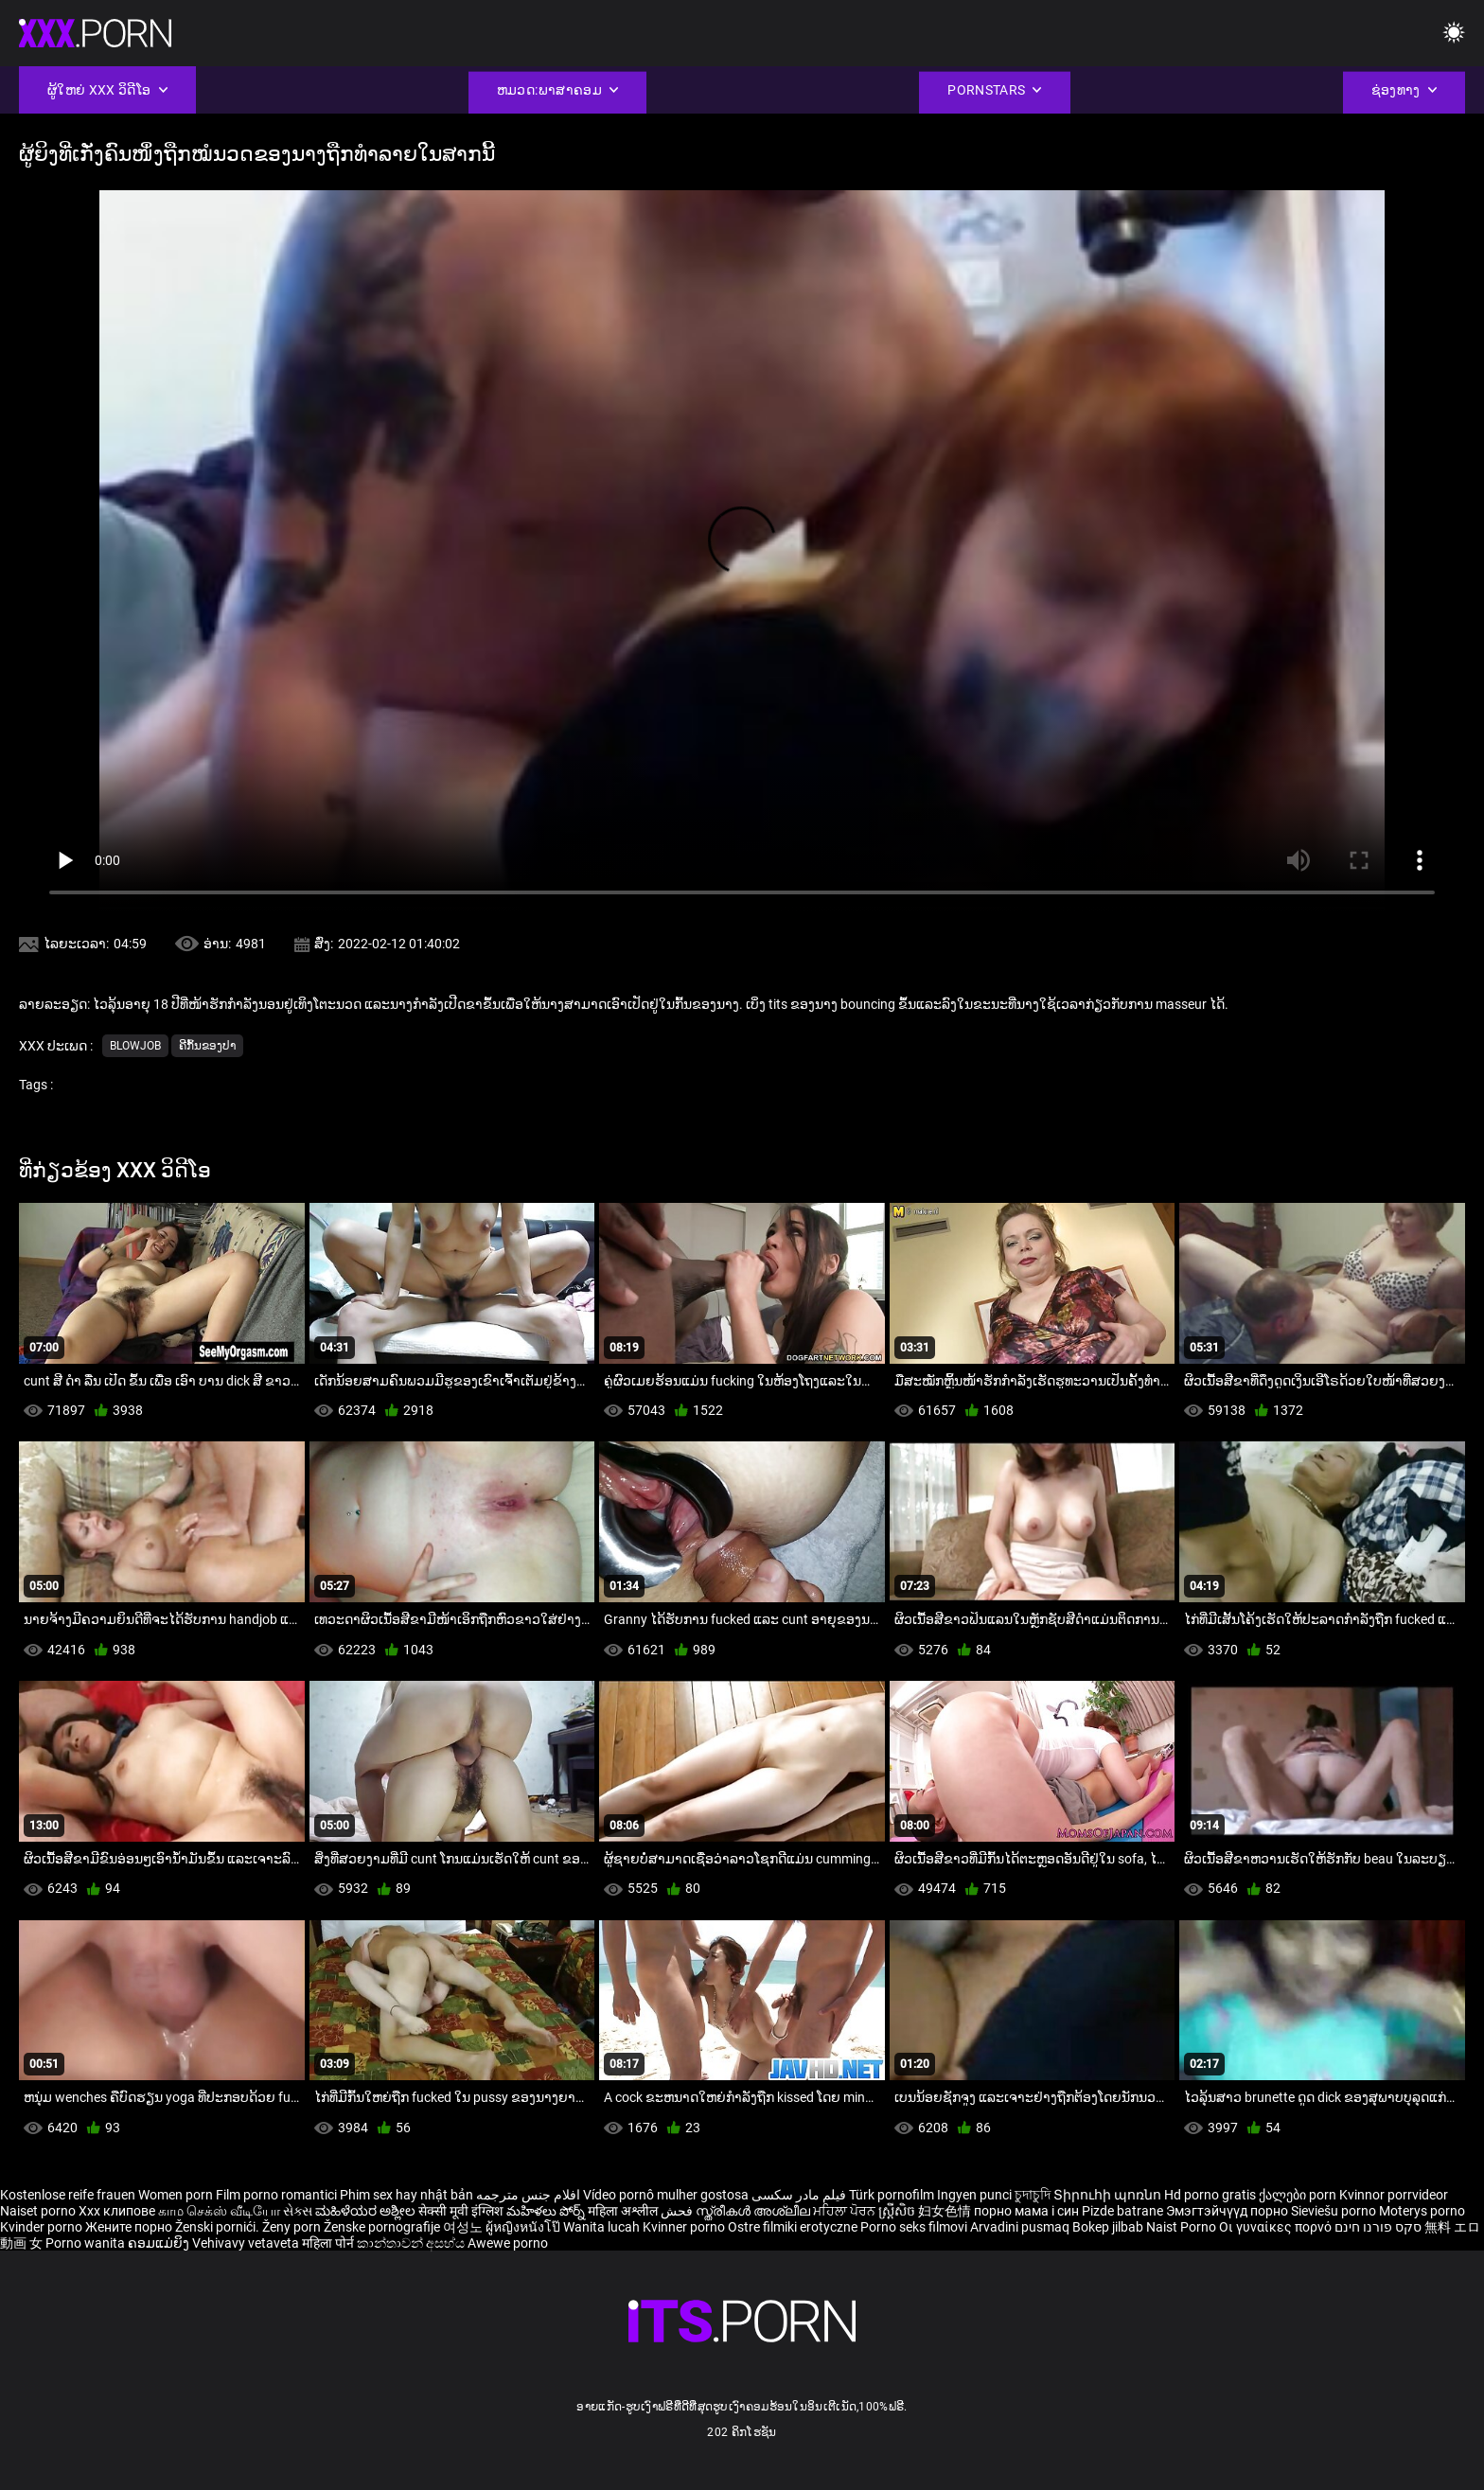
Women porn (177, 2194)
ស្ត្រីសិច (898, 2210)
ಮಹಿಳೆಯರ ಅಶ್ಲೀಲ (366, 2210)
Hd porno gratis (1210, 2194)
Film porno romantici (276, 2194)
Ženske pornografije (383, 2226)
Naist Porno (1182, 2226)
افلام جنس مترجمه (528, 2194)
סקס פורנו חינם (1378, 2226)
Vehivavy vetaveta (247, 2243)
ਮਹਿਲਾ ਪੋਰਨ (845, 2210)
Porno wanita (86, 2243)
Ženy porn (293, 2226)
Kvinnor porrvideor (1393, 2194)
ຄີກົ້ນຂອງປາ (207, 1045)
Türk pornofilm (891, 2194)
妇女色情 (946, 2210)
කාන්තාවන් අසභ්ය (412, 2243)
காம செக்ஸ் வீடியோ (219, 2210)
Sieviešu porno (1335, 2210)
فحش (678, 2210)
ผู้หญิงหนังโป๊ (524, 2226)
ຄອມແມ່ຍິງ (160, 2243)
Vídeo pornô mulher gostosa (666, 2194)
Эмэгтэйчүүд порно (1228, 2210)
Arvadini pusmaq (1021, 2226)
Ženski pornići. (218, 2226)
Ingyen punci (974, 2194)
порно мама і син (1026, 2210)
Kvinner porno (685, 2226)
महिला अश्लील (624, 2210)
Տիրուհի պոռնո (1108, 2194)
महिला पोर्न (329, 2243)
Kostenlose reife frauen (67, 2194)
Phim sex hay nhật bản (406, 2194)
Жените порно (130, 2226)
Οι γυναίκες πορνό (1276, 2226)
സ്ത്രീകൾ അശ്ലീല (754, 2210)
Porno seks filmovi (913, 2226)
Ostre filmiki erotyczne (792, 2226)
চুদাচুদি (1033, 2194)
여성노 (464, 2226)
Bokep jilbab (1107, 2226)
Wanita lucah (603, 2226)
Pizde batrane (1122, 2210)
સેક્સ (297, 2210)
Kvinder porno (42, 2226)
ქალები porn (1299, 2194)
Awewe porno (508, 2243)
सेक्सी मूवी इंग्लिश (461, 2210)
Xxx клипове (117, 2210)
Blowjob (135, 1045)
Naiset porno (39, 2210)
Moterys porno (1422, 2210)
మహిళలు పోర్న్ (547, 2210)
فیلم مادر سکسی (798, 2194)
